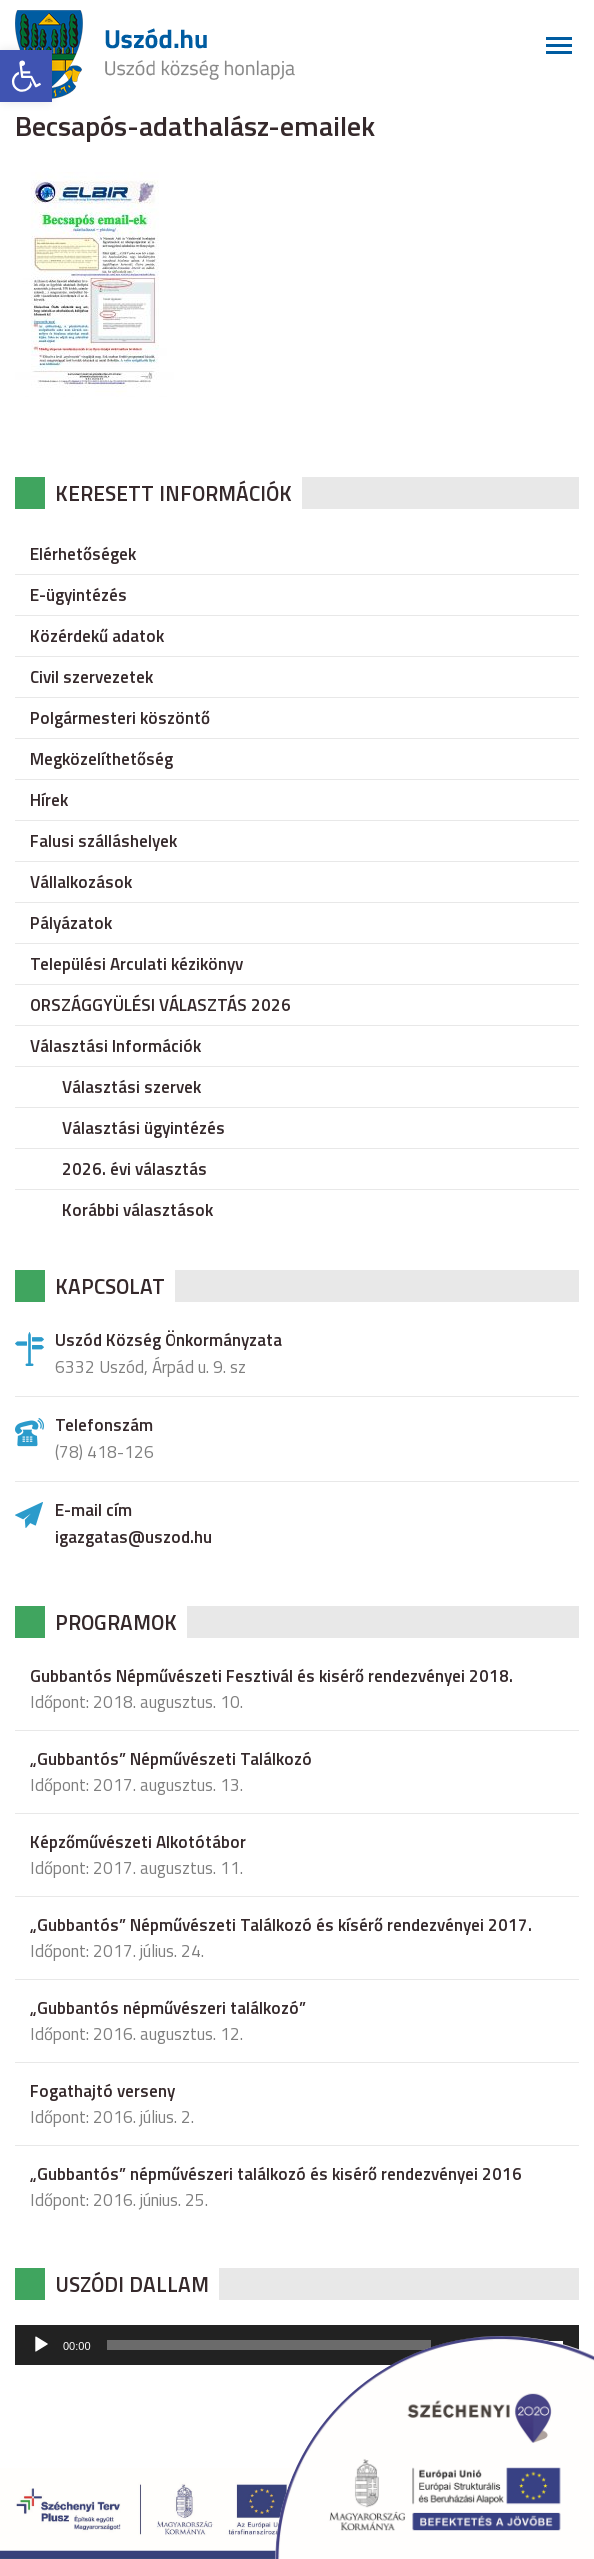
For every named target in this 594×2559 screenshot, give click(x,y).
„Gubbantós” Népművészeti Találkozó (171, 1759)
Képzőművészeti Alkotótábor (138, 1842)
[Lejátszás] (41, 2345)
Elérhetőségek (83, 554)
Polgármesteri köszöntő (120, 718)
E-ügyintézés (78, 595)
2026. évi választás (134, 1169)
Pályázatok (71, 923)
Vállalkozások (81, 882)
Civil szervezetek (91, 677)
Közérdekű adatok (97, 636)
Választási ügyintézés (143, 1128)
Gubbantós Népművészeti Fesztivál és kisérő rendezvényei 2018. (271, 1676)
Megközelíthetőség (101, 759)
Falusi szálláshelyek (103, 841)
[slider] (269, 2345)
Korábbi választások (137, 1210)
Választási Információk (115, 1046)
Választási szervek (131, 1087)
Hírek (49, 800)
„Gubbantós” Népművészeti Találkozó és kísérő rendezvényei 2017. (281, 1925)
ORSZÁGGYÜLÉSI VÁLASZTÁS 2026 (160, 1005)
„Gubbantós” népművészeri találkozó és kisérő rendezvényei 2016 (276, 2174)
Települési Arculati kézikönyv (136, 964)
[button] (26, 76)
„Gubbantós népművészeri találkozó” (168, 2008)
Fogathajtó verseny (102, 2091)
